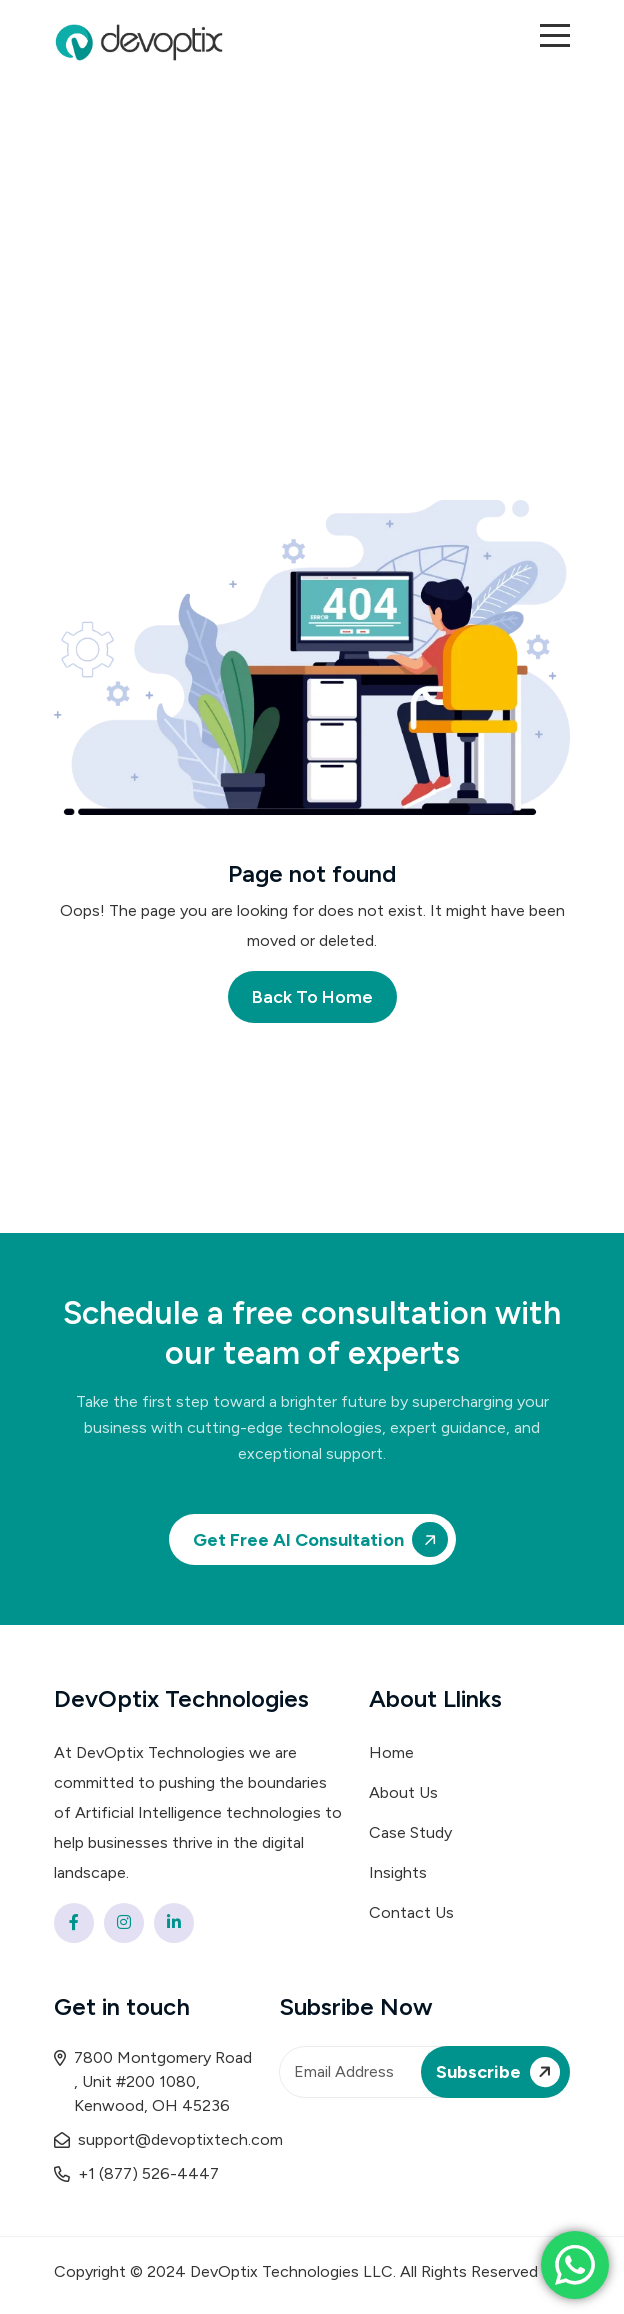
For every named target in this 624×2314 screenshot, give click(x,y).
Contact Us (411, 1912)
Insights (398, 1872)
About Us (403, 1792)
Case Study (410, 1832)
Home (391, 1752)
